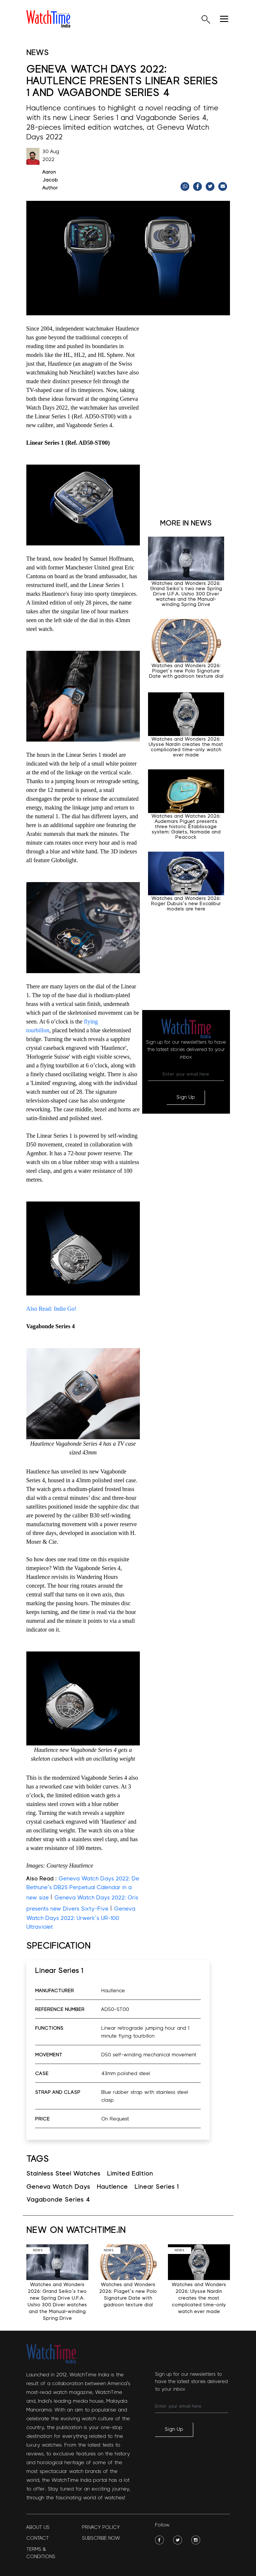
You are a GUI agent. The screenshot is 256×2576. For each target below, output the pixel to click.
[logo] (48, 19)
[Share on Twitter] (211, 186)
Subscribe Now (101, 2538)
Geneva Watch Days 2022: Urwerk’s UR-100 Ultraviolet (80, 1918)
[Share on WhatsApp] (186, 186)
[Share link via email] (223, 186)
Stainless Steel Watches (63, 2173)
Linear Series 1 (157, 2186)
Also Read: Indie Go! (51, 1308)
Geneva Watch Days (58, 2186)
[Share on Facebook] (198, 186)
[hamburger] (224, 19)
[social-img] (159, 2540)
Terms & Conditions (40, 2553)
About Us (37, 2527)
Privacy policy (101, 2527)
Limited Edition (130, 2173)
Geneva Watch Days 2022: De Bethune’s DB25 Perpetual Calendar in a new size (82, 1888)
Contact (37, 2538)
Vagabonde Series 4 (58, 2199)
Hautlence (112, 2186)
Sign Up (185, 1097)
